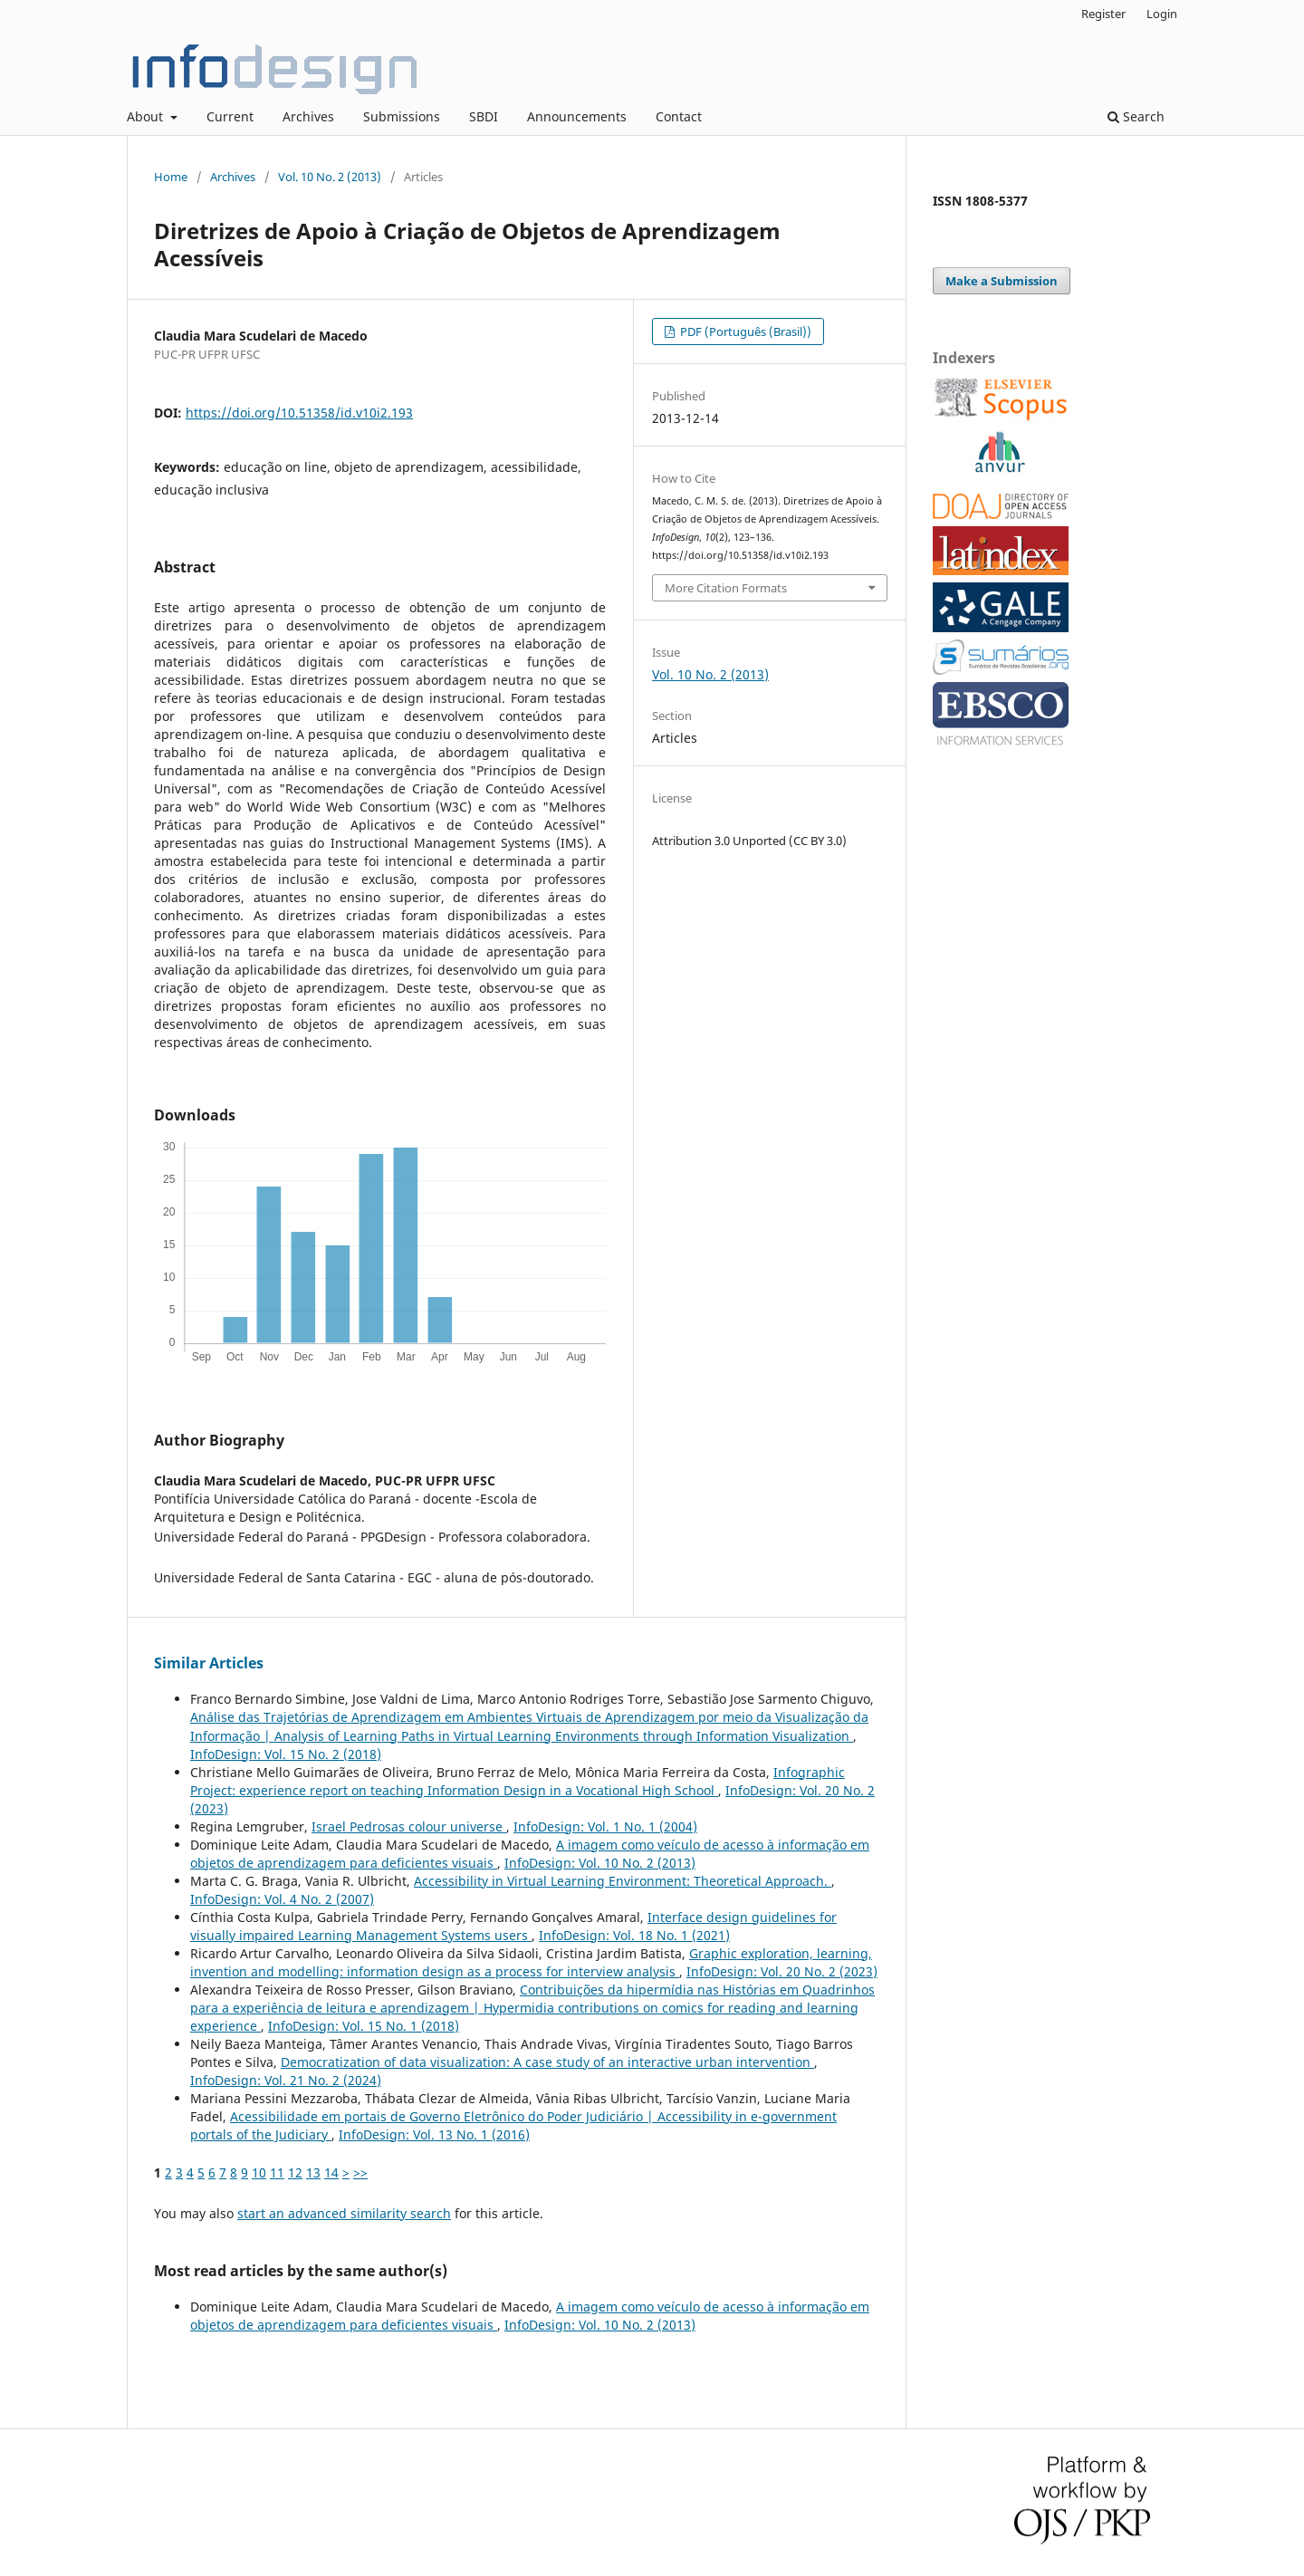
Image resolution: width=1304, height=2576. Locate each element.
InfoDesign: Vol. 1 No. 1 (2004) (605, 1826)
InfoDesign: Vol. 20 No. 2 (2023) (781, 1971)
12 (295, 2172)
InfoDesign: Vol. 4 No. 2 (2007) (282, 1899)
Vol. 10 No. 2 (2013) (329, 176)
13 (313, 2172)
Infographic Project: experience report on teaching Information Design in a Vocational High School (517, 1781)
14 (331, 2172)
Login (1161, 13)
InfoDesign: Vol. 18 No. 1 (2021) (634, 1935)
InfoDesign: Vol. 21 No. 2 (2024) (285, 2080)
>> (360, 2172)
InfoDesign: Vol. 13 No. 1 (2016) (434, 2134)
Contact (679, 116)
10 (259, 2172)
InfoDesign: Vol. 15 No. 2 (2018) (285, 1754)
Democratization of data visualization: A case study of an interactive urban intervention (547, 2062)
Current (230, 116)
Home (170, 176)
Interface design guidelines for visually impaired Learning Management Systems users (513, 1926)
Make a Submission (1001, 281)
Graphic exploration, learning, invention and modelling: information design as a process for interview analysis (531, 1962)
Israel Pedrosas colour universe (409, 1826)
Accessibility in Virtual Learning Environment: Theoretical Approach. (622, 1880)
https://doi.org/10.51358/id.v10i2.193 (299, 412)
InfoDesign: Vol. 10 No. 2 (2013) (599, 1862)
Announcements (577, 116)
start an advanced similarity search (344, 2213)
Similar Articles (209, 1663)
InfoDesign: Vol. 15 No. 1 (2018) (363, 2025)
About (147, 116)
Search (1136, 116)
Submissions (401, 116)
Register (1103, 13)
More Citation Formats (726, 588)
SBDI (483, 116)
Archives (308, 116)
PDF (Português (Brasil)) (744, 331)
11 (277, 2172)
